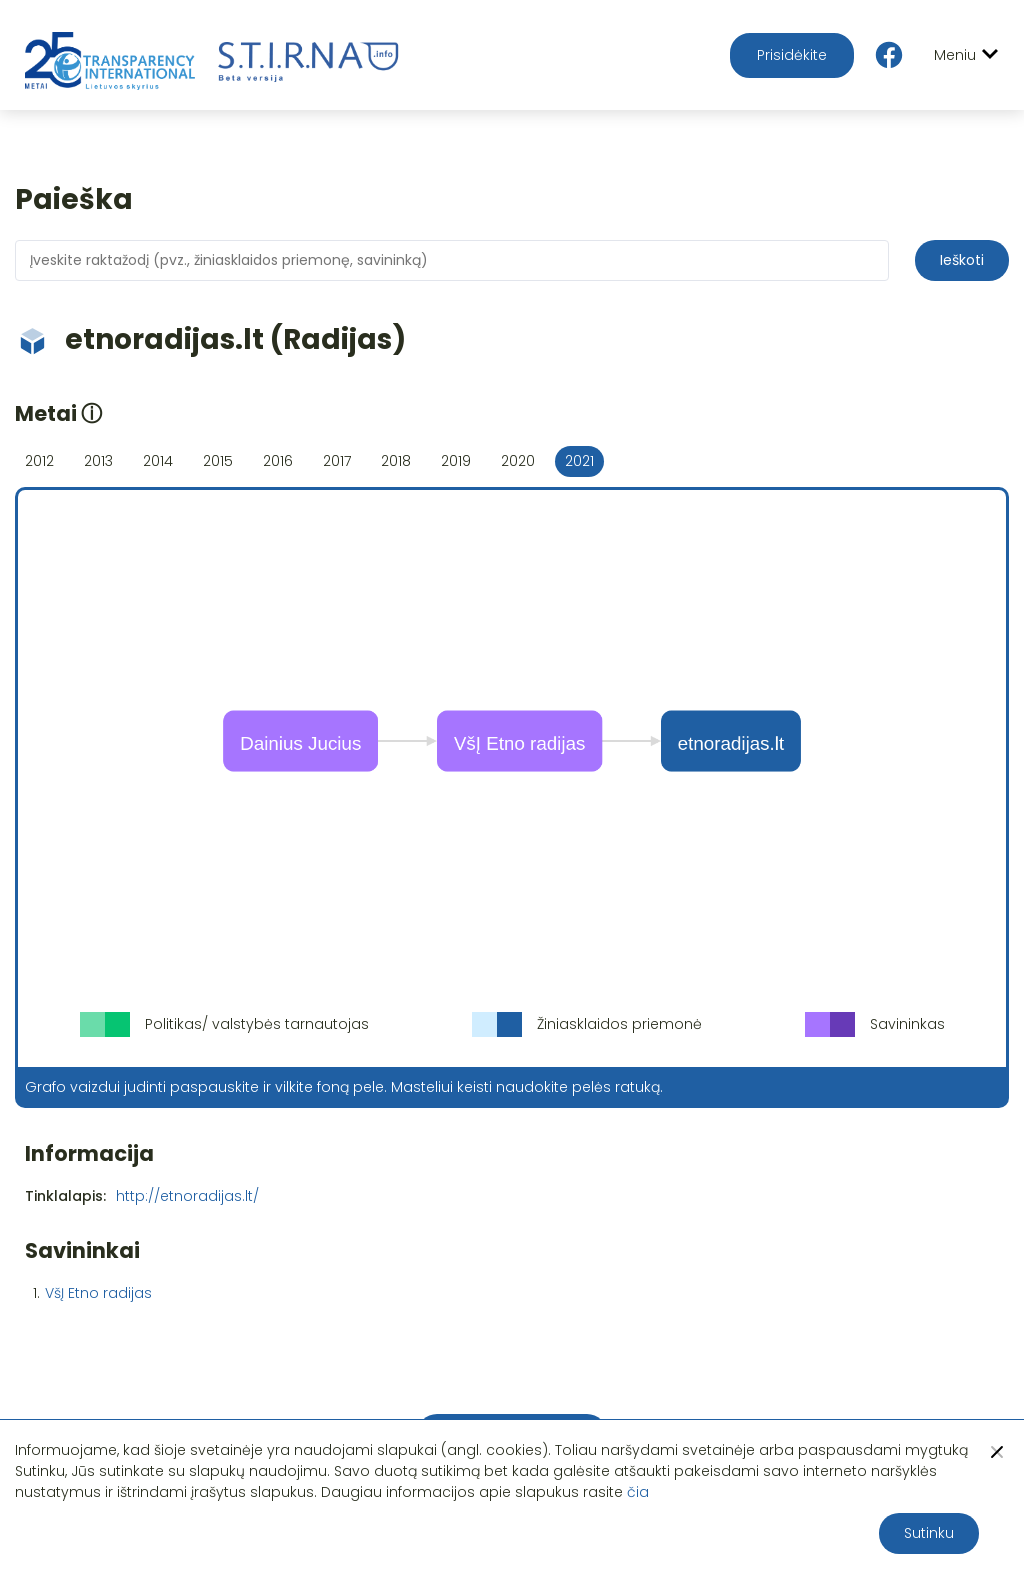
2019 (456, 461)
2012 (39, 461)
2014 (158, 461)
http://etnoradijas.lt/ (187, 1196)
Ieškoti (962, 260)
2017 (337, 461)
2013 (98, 461)
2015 (218, 461)
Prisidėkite (792, 55)
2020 (518, 461)
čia (638, 1492)
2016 (278, 461)
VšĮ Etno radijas (98, 1293)
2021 (579, 461)
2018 (396, 461)
